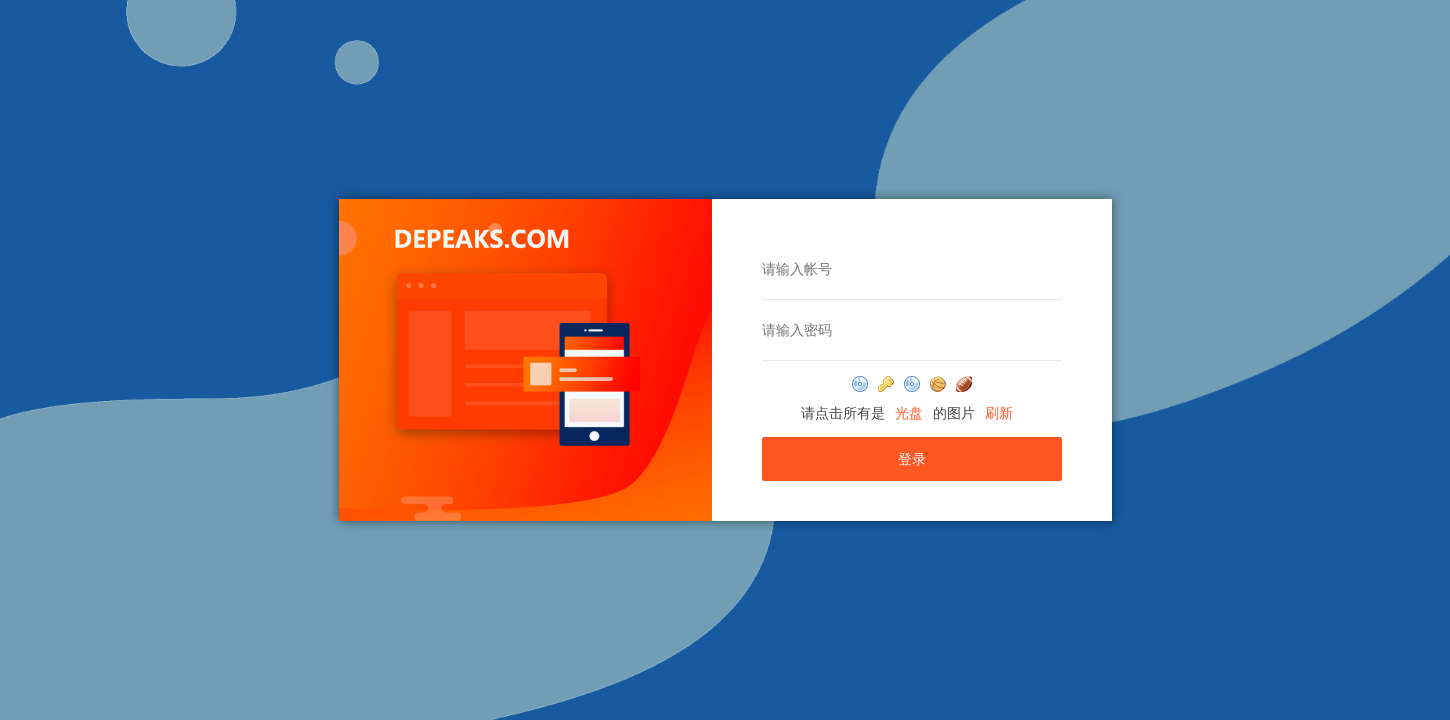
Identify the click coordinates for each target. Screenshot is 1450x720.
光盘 (909, 413)
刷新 (999, 413)
